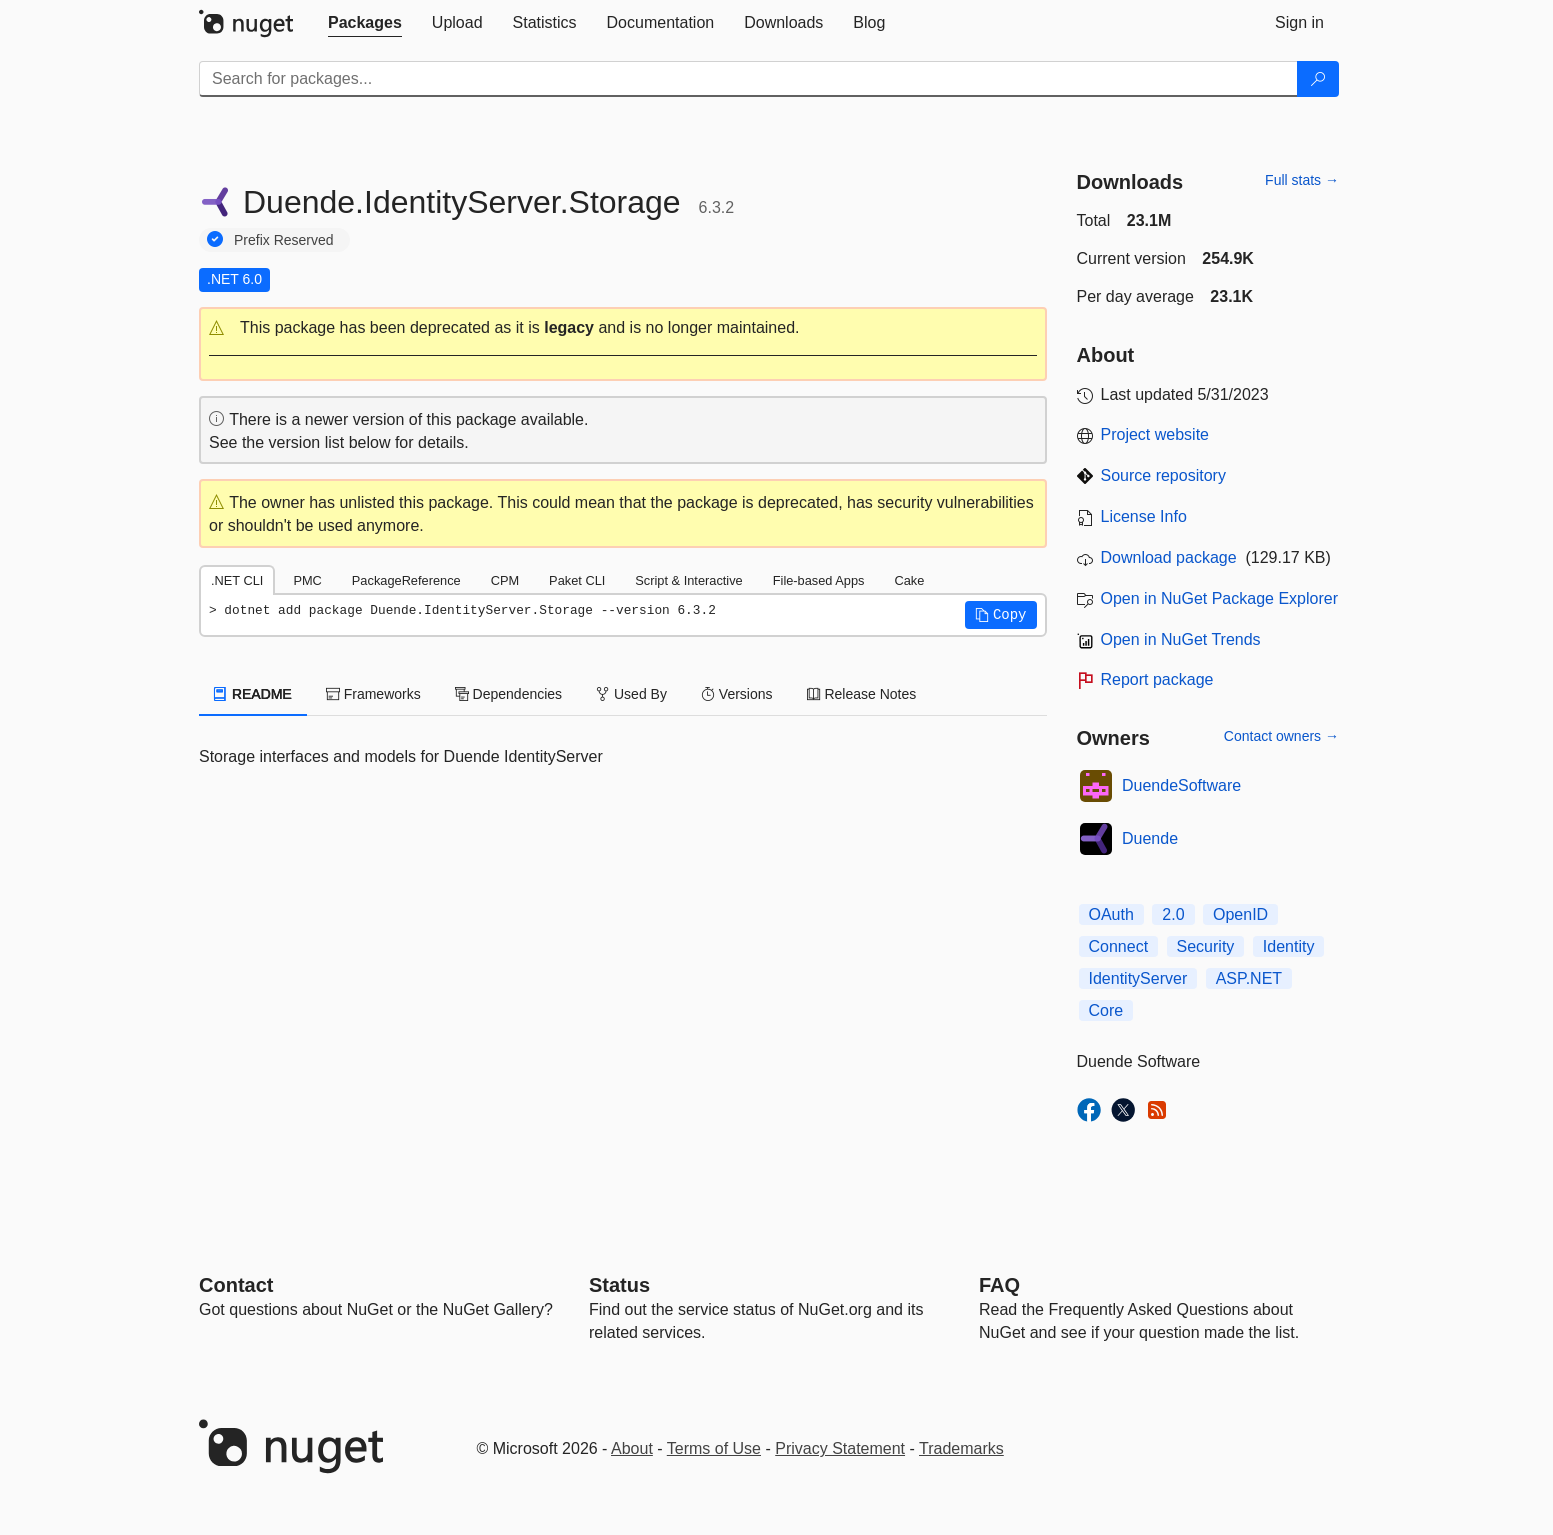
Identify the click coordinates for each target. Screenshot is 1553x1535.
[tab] (365, 23)
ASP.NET (1249, 978)
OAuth (1111, 914)
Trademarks (961, 1448)
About (632, 1448)
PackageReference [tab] (406, 580)
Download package (1169, 557)
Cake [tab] (909, 580)
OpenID (1240, 914)
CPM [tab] (505, 580)
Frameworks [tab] (373, 694)
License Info (1144, 516)
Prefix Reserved (284, 240)
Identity (1289, 946)
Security (1206, 946)
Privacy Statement (840, 1448)
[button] (623, 328)
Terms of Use (714, 1448)
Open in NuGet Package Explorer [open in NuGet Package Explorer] (1219, 598)
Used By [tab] (631, 694)
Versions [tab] (737, 694)
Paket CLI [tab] (577, 580)
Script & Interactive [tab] (688, 580)
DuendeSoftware (1181, 785)
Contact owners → (1281, 736)
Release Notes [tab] (862, 694)
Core (1106, 1010)
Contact (236, 1285)
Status (619, 1285)
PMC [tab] (307, 580)
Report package (1157, 679)
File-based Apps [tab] (819, 580)
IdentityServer (1138, 978)
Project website (1155, 434)
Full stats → (1302, 180)
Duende (1150, 838)
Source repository (1163, 475)
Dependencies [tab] (508, 694)
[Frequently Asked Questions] (999, 1285)
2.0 (1173, 914)
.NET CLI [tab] (237, 580)
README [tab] (253, 694)
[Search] (1318, 79)
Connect (1119, 946)
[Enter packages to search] (748, 79)
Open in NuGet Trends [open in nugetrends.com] (1181, 639)
